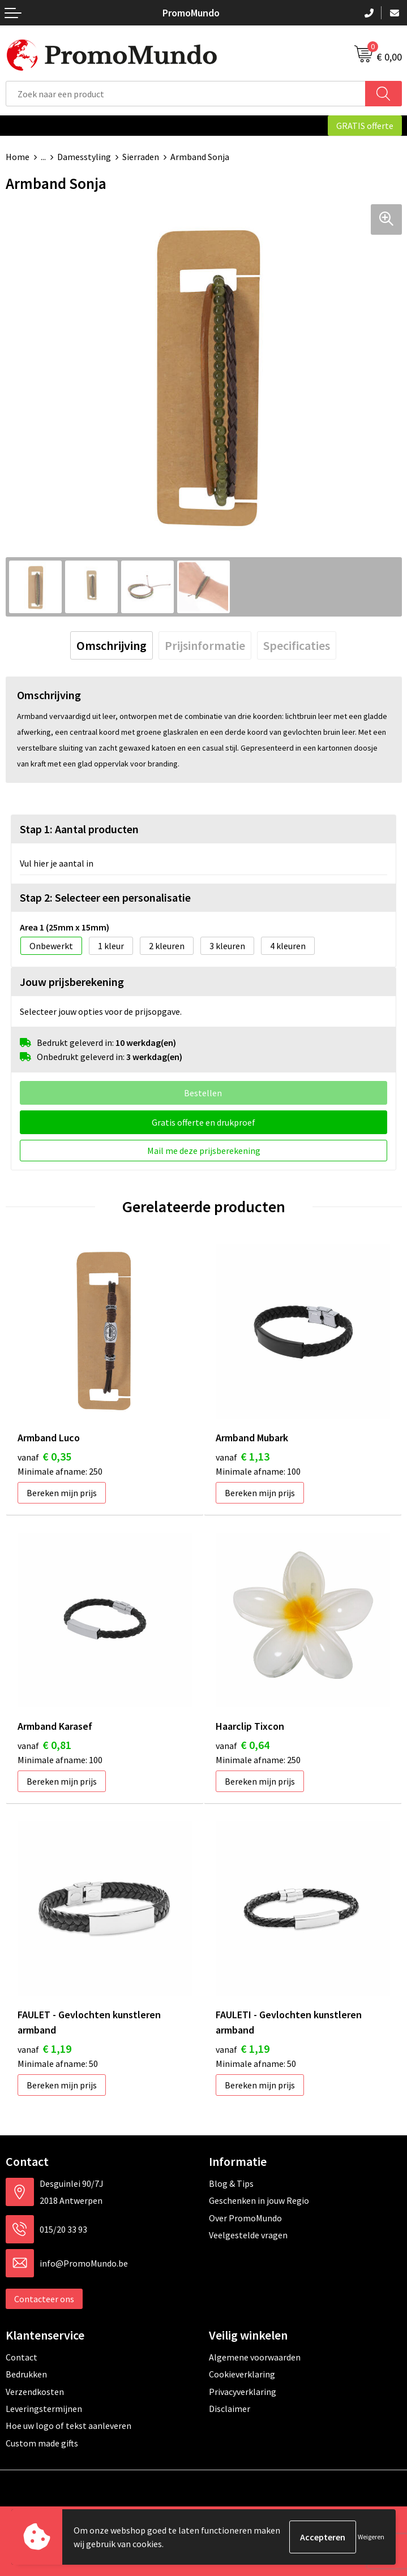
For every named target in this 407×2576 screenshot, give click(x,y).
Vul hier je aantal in (56, 863)
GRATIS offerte (364, 125)
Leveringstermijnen (44, 2408)
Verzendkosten (35, 2391)
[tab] (111, 645)
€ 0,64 (242, 1745)
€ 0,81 (44, 1745)
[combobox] (186, 93)
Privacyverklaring (242, 2391)
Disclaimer (229, 2408)
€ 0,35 (44, 1456)
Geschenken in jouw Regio (259, 2200)
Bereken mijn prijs (62, 1492)
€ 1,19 (44, 2048)
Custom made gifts (42, 2443)
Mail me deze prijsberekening (203, 1150)
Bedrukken (26, 2374)
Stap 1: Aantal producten (79, 829)
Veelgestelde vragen (248, 2235)
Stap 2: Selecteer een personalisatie (105, 897)
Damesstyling (84, 156)
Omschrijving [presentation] (111, 645)
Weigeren (371, 2536)
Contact (21, 2357)
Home (17, 156)
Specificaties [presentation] (296, 645)
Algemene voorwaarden (255, 2357)
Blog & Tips (231, 2183)
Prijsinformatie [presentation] (205, 645)
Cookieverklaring (242, 2374)
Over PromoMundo (245, 2218)
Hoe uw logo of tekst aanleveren (68, 2425)
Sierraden (140, 156)
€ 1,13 (242, 1456)
